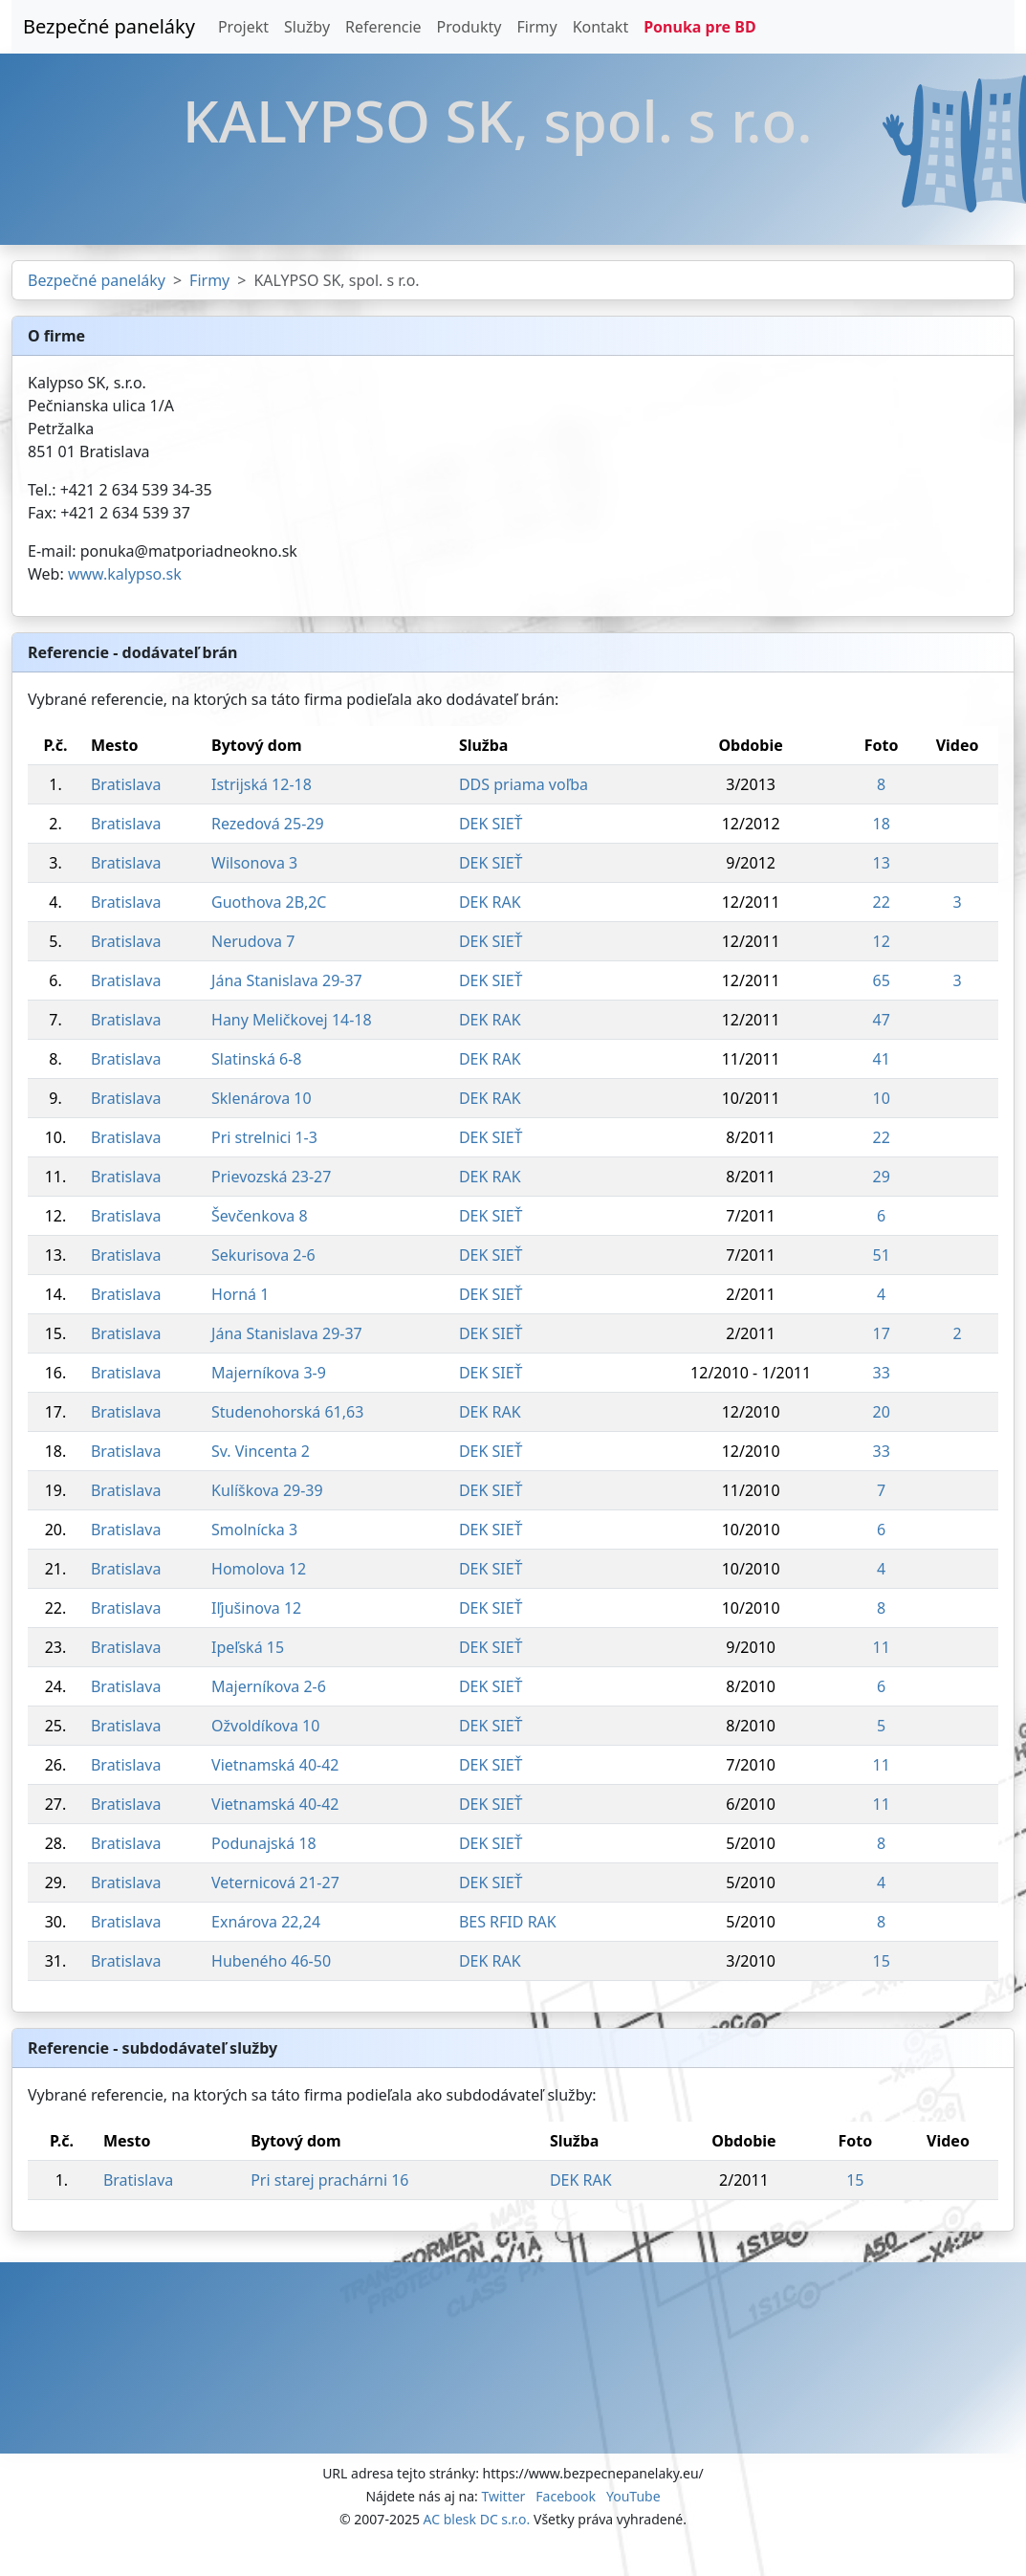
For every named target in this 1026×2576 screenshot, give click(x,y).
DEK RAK (490, 902)
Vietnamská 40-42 (274, 1764)
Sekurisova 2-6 (263, 1255)
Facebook (565, 2496)
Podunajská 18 (264, 1843)
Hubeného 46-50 (271, 1960)
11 (881, 1647)
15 (881, 1960)
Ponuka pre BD (699, 26)
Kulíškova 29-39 (267, 1490)
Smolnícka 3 (254, 1529)
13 (881, 862)
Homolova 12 (258, 1568)
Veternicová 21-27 (275, 1882)
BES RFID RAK (508, 1921)
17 (881, 1333)
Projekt (243, 26)
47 (881, 1019)
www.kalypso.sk (125, 573)
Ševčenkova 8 (259, 1215)
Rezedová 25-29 (267, 823)
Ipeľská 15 (247, 1647)
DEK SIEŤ (491, 823)
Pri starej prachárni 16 (329, 2180)
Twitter (503, 2496)
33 (881, 1372)
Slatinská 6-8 (256, 1058)
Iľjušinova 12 (256, 1607)
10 (881, 1098)
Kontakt (601, 26)
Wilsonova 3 (254, 862)
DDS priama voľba (523, 784)
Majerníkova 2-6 (268, 1686)
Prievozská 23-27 (271, 1176)
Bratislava (126, 784)
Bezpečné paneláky (109, 26)
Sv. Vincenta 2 (260, 1451)
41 (881, 1058)
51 (881, 1255)
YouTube (633, 2496)
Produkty (469, 26)
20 (881, 1411)
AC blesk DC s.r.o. (477, 2519)
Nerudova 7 (253, 941)
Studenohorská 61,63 (287, 1411)
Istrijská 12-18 (261, 784)
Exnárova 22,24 (265, 1921)
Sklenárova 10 (261, 1098)
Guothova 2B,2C (268, 902)
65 (881, 980)
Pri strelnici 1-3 (264, 1137)
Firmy (536, 26)
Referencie (383, 26)
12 (881, 941)
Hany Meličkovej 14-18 (291, 1019)
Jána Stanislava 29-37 (286, 980)
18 (881, 823)
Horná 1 (240, 1294)
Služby (307, 26)
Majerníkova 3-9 (268, 1372)
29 (881, 1176)
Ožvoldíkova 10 (265, 1725)
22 (881, 902)
